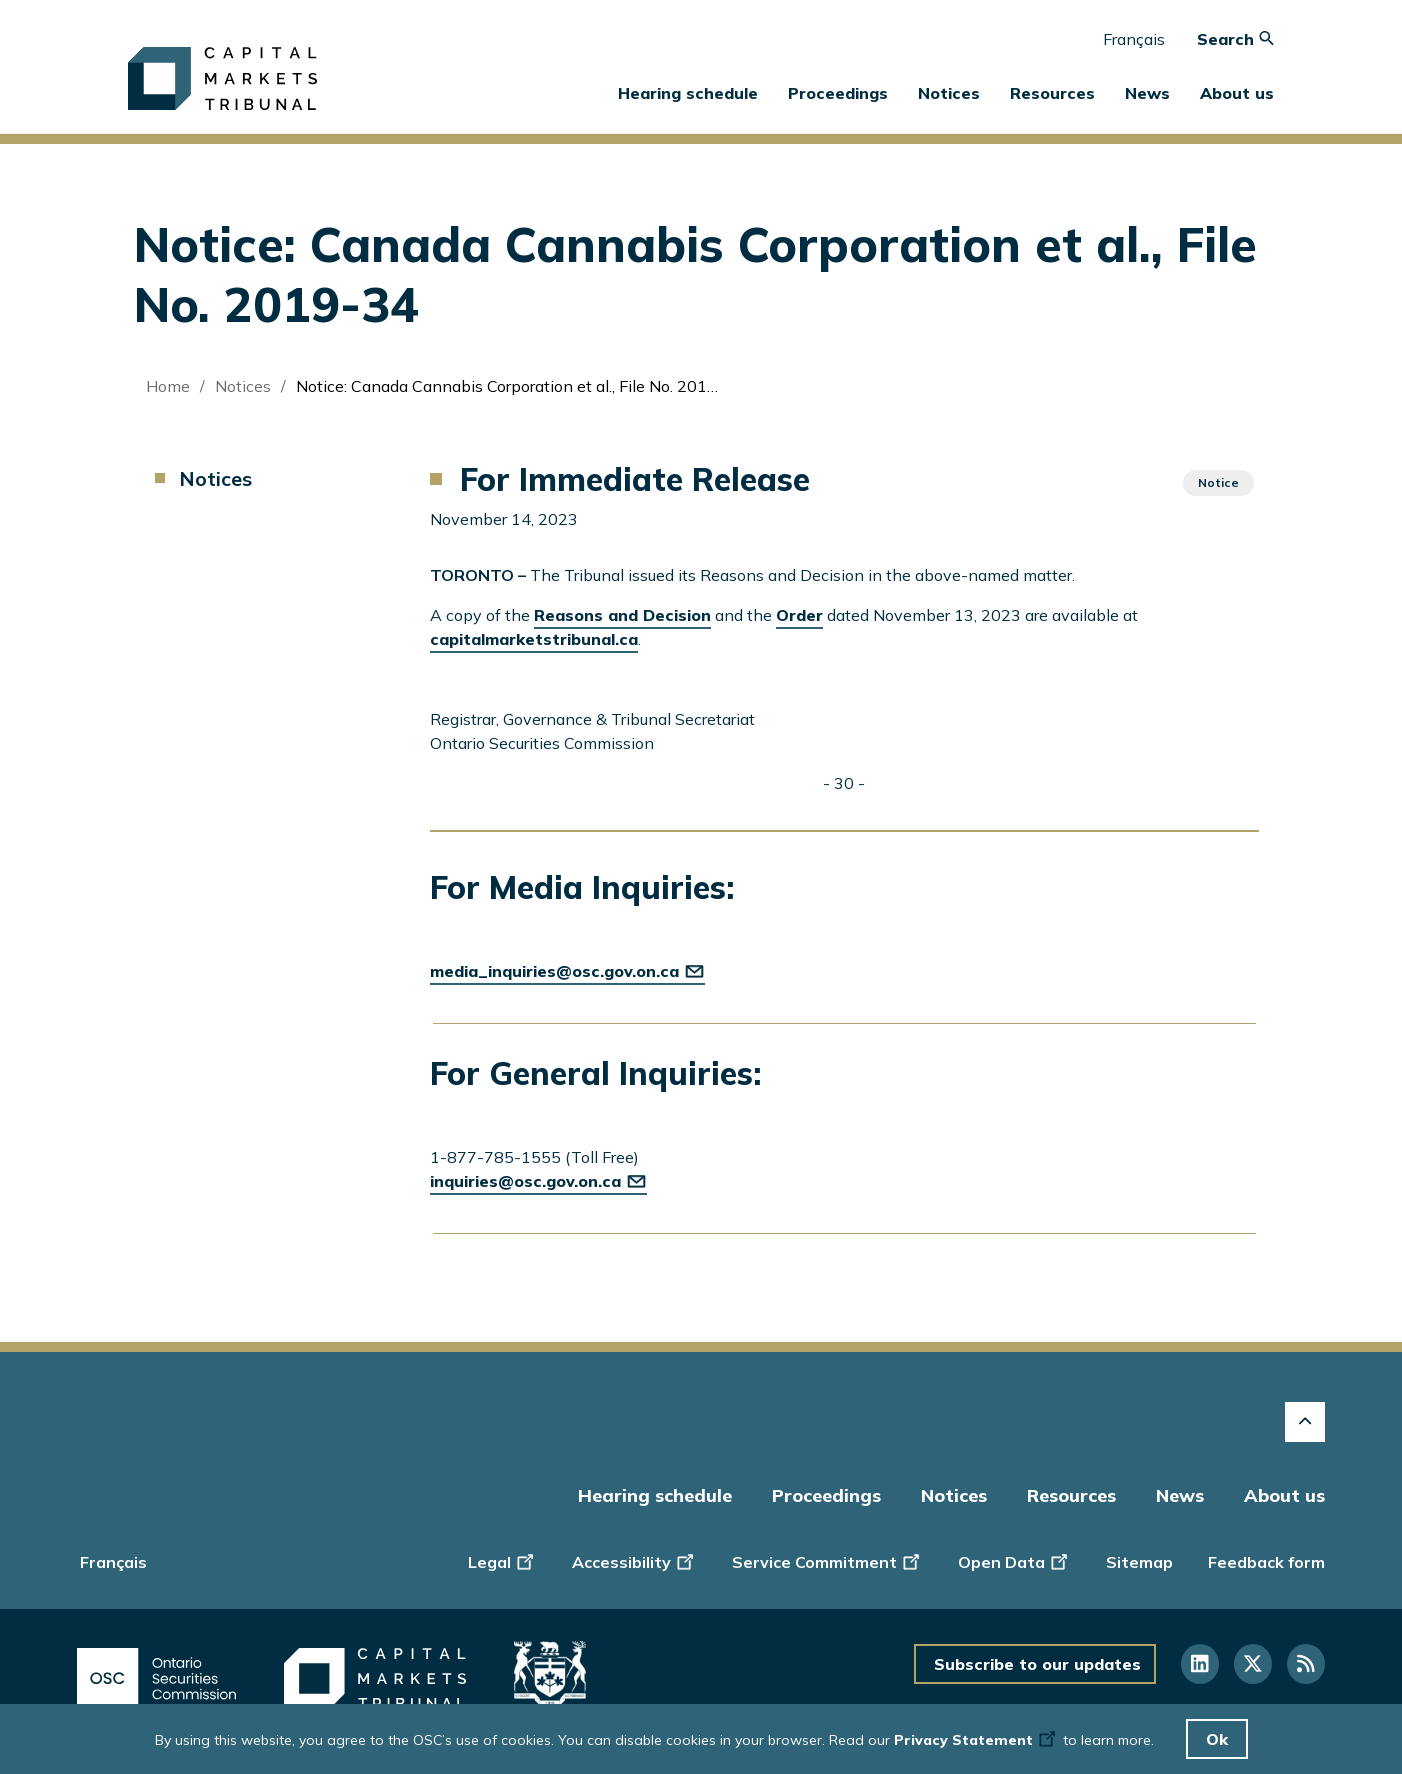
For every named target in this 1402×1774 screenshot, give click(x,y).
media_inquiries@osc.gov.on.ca (567, 971)
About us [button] (1237, 93)
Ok (1217, 1739)
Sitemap (1139, 1562)
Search (1235, 39)
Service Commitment (827, 1561)
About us (1284, 1495)
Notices (949, 93)
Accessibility (634, 1561)
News (1180, 1495)
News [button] (1147, 93)
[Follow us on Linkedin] (1200, 1664)
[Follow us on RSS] (1306, 1664)
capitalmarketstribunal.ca (534, 639)
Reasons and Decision (622, 615)
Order (799, 615)
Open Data (1014, 1561)
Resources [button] (1052, 93)
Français (1134, 39)
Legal (502, 1561)
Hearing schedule (688, 93)
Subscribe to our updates (1037, 1664)
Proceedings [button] (838, 93)
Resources (1071, 1495)
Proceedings (826, 1495)
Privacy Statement (976, 1740)
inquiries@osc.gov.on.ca (538, 1181)
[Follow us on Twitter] (1253, 1664)
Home (168, 386)
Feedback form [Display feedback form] (1266, 1562)
